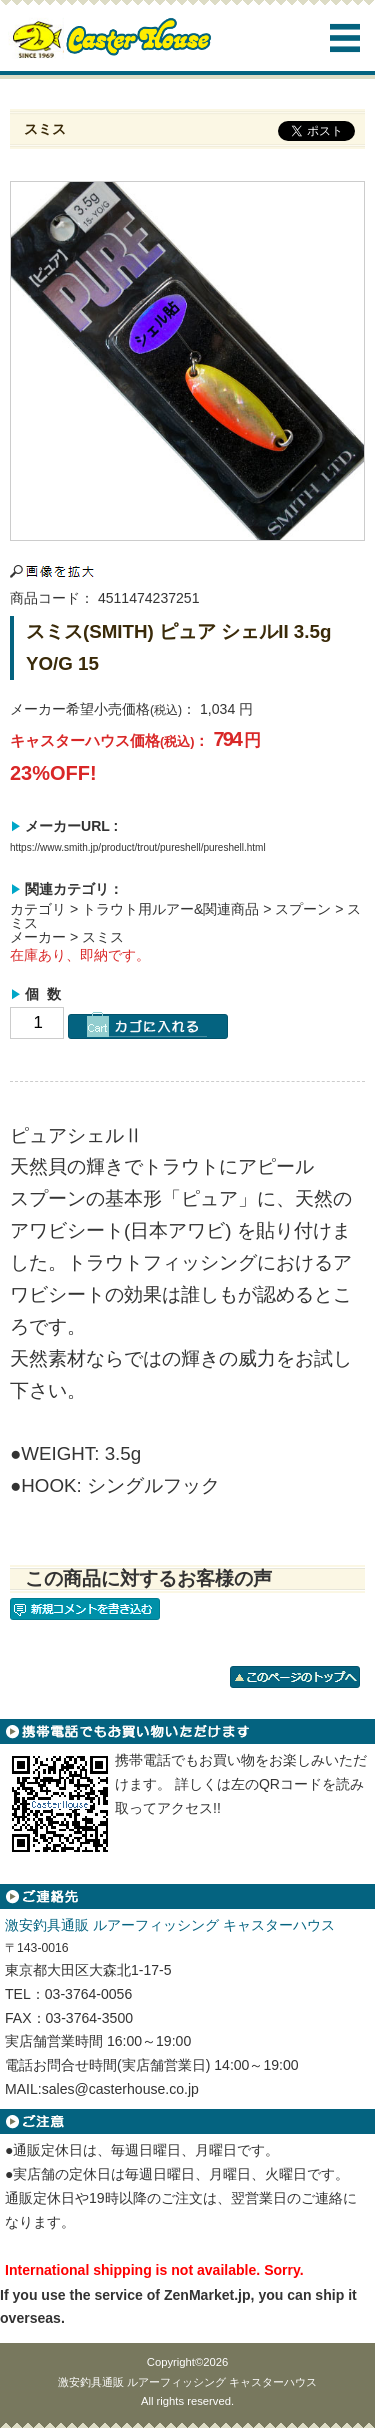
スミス (103, 937)
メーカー (38, 937)
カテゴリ (38, 909)
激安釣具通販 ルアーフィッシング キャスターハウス (187, 2382)
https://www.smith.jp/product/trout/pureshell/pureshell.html (138, 847)
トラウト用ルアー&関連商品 (170, 909)
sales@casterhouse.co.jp (120, 2089)
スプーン (303, 909)
